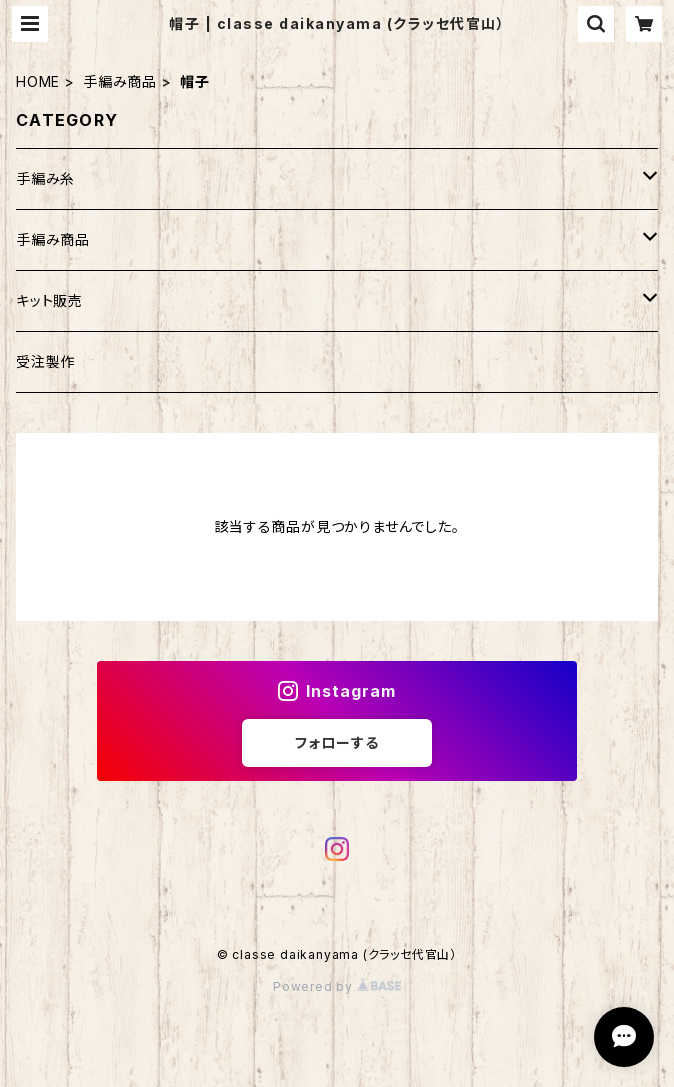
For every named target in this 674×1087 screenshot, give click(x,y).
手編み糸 (45, 178)
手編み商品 (120, 81)
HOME (38, 81)
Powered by (337, 986)
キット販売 (49, 300)
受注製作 (45, 361)
